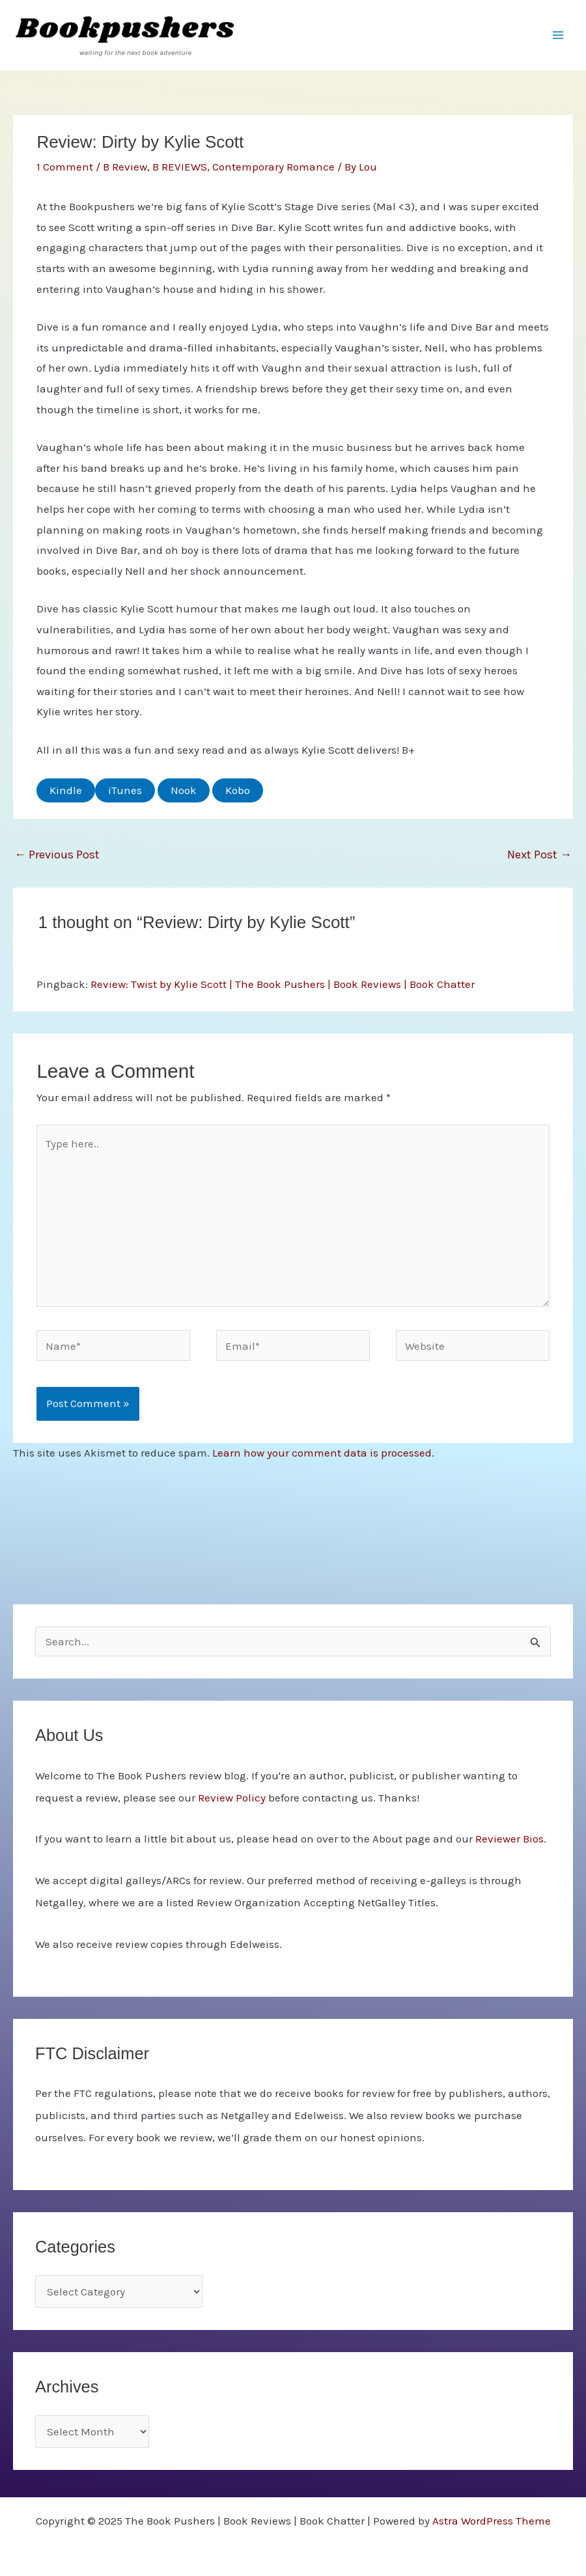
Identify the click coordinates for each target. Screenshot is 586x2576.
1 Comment (64, 166)
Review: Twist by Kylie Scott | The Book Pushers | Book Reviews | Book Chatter (283, 984)
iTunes (125, 790)
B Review (125, 166)
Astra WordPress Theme (491, 2520)
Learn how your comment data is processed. (323, 1452)
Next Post (539, 854)
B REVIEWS (179, 166)
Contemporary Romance (273, 166)
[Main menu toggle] (559, 35)
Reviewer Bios (509, 1838)
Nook (184, 790)
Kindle (65, 790)
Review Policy (232, 1797)
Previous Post (57, 854)
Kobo (237, 790)
